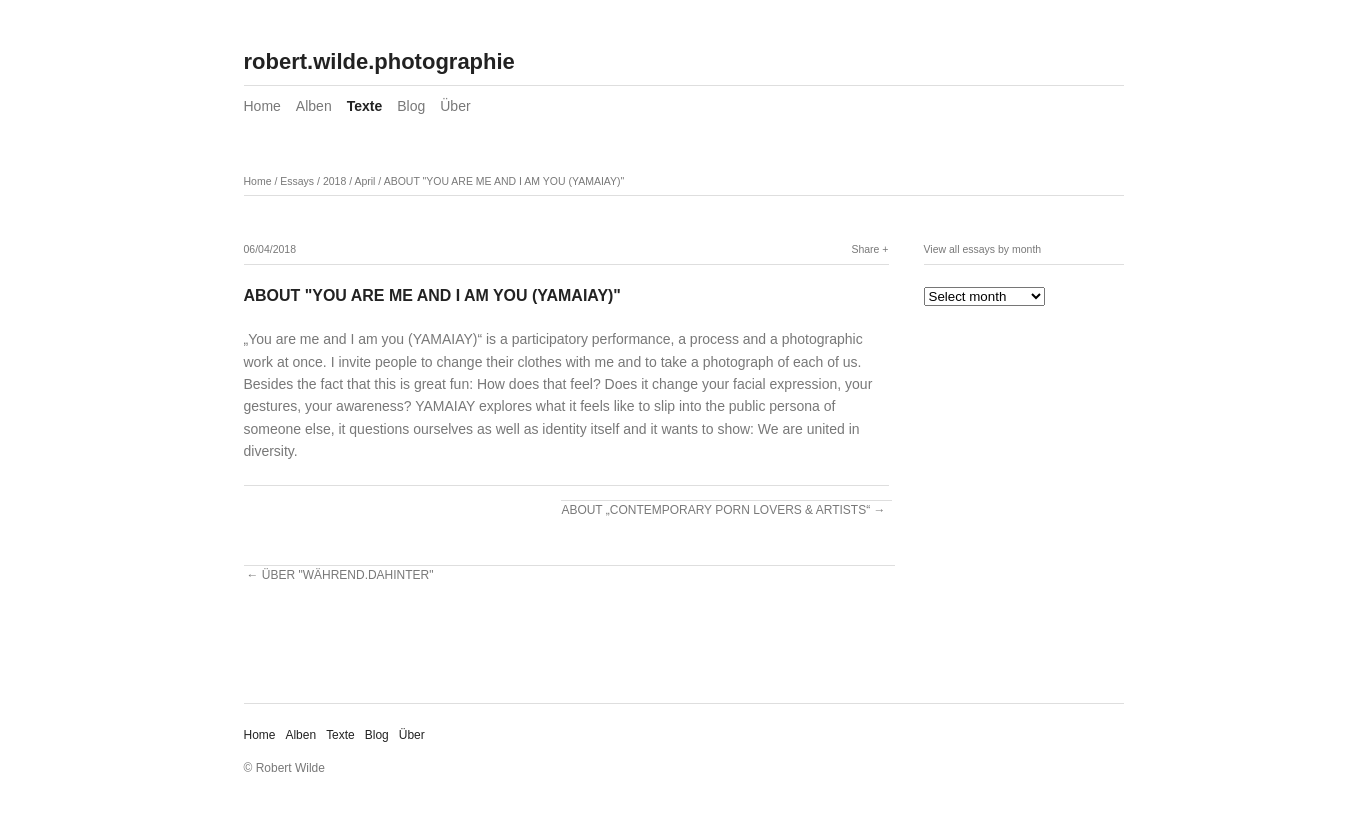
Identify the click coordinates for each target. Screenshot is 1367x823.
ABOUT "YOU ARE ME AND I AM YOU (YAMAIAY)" (504, 181)
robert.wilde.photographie (379, 61)
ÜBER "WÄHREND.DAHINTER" (348, 575)
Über (455, 106)
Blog (411, 106)
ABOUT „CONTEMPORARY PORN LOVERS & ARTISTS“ (715, 510)
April (364, 181)
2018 (334, 181)
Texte (365, 106)
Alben (314, 106)
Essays (297, 181)
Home (262, 106)
